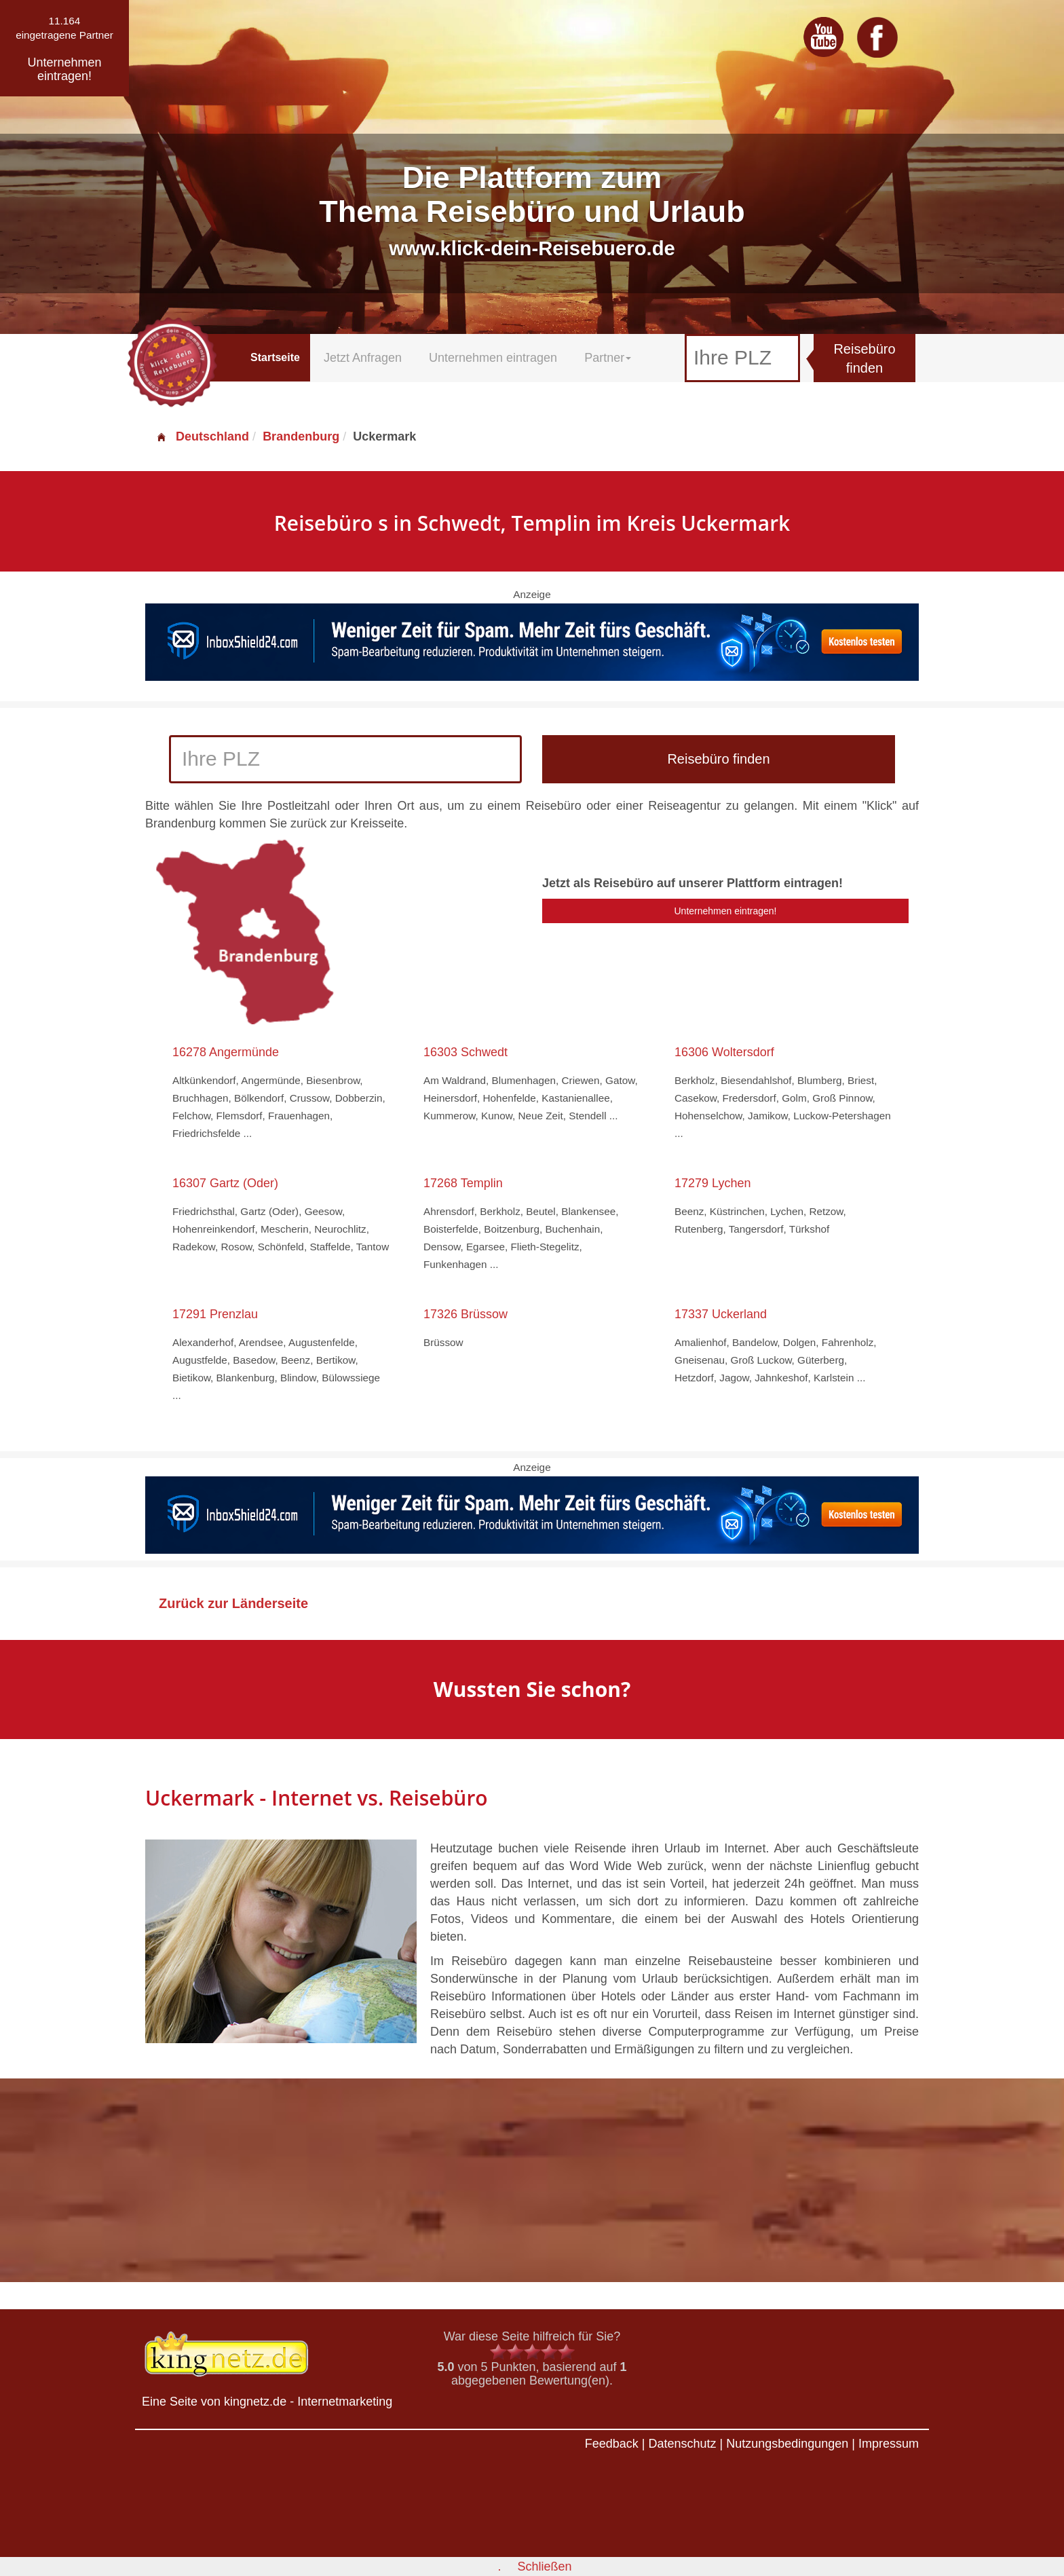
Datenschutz (682, 2443)
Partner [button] (607, 358)
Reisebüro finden (864, 358)
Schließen (544, 2566)
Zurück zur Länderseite (233, 1603)
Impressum (888, 2443)
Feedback (612, 2443)
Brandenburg (301, 436)
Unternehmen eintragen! (725, 911)
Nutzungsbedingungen (787, 2443)
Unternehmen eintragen (493, 358)
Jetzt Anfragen (363, 358)
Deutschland (202, 436)
